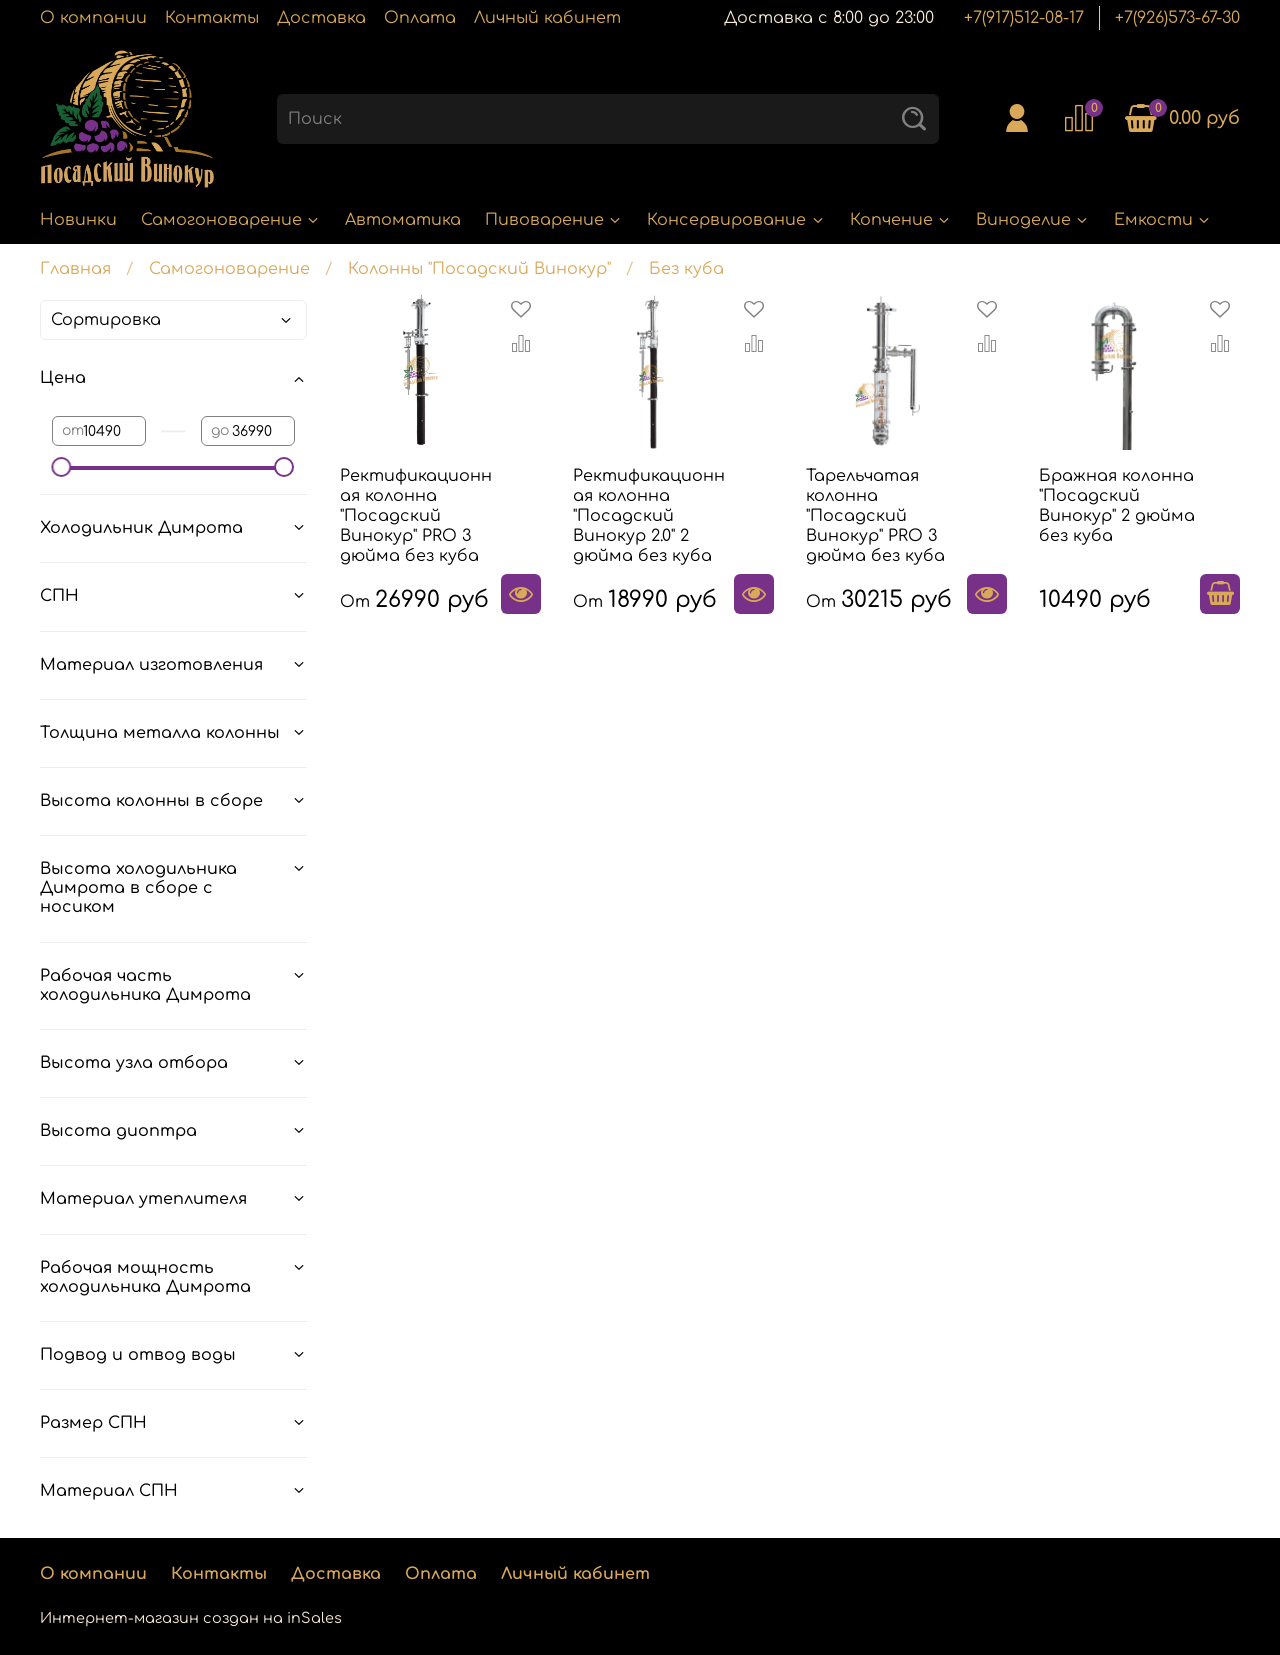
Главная (75, 269)
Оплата (420, 18)
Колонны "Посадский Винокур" (479, 269)
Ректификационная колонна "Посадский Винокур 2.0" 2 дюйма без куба (649, 516)
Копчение (901, 220)
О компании (93, 18)
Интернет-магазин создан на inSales (191, 1618)
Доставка (321, 18)
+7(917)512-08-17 (1024, 18)
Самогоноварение (231, 220)
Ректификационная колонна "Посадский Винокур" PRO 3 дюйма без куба (416, 516)
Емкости (1163, 220)
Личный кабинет (547, 18)
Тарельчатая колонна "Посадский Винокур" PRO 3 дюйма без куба (875, 516)
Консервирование (736, 220)
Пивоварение (554, 220)
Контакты (212, 18)
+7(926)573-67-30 (1177, 18)
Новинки (78, 220)
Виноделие (1033, 220)
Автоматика (403, 220)
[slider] (62, 467)
